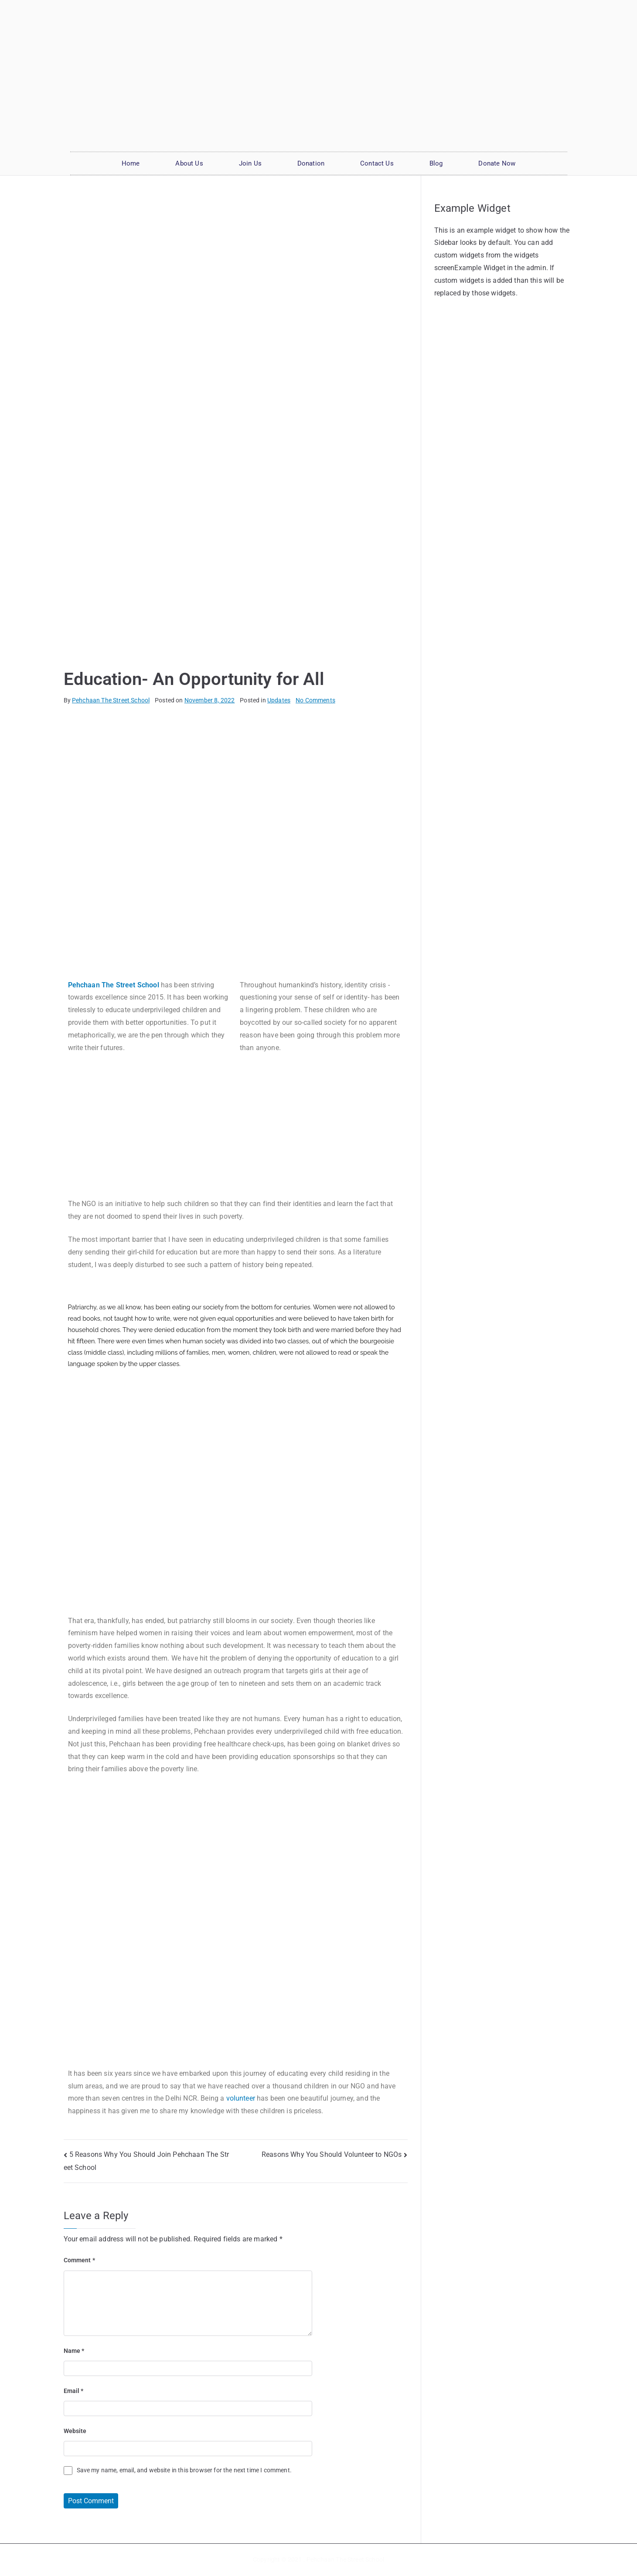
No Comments (315, 700)
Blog (436, 163)
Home (131, 163)
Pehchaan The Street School (111, 700)
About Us (189, 163)
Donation (310, 163)
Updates (278, 700)
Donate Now (496, 163)
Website (75, 2430)
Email (74, 2390)
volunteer (240, 2098)
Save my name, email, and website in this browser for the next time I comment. (184, 2470)
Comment (79, 2260)
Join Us (250, 163)
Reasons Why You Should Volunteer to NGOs (332, 2154)
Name (74, 2350)
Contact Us (377, 163)
